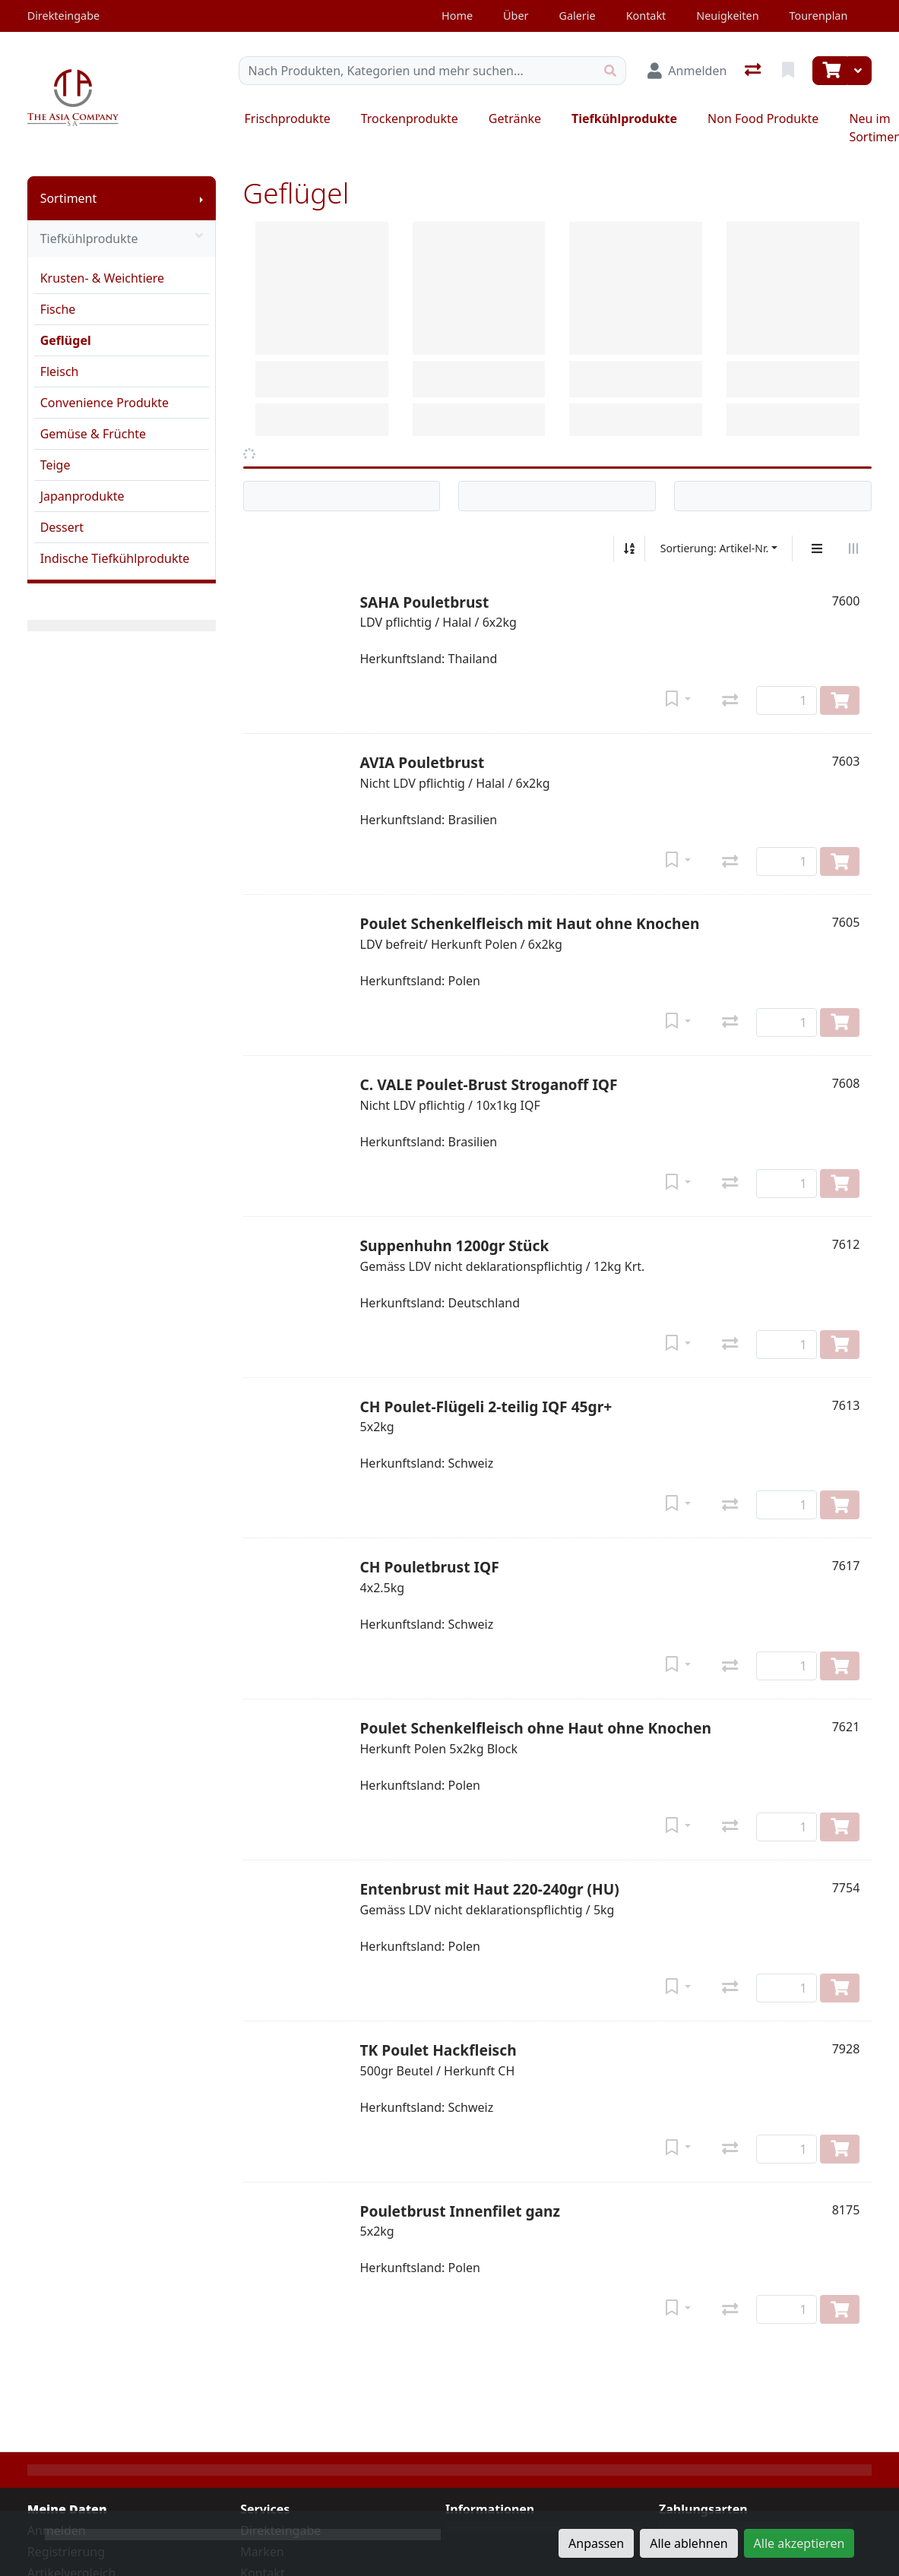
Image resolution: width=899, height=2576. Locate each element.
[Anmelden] (687, 70)
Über (515, 15)
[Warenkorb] (829, 70)
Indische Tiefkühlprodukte (115, 558)
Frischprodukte (288, 118)
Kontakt (646, 15)
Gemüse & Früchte (93, 433)
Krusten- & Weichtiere (102, 278)
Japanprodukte (82, 496)
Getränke (515, 118)
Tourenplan (819, 15)
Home (457, 15)
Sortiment (68, 198)
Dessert (62, 527)
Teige (55, 465)
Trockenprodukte (409, 118)
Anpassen (596, 2543)
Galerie (577, 15)
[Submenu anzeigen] (201, 198)
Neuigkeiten (727, 15)
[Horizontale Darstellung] (853, 548)
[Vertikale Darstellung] (817, 548)
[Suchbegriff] (418, 70)
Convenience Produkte (104, 402)
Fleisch (59, 371)
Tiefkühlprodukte (624, 118)
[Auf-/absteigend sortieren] (629, 548)
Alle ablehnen (688, 2543)
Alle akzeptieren (799, 2543)
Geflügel (65, 340)
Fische (58, 309)
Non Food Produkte (762, 118)
